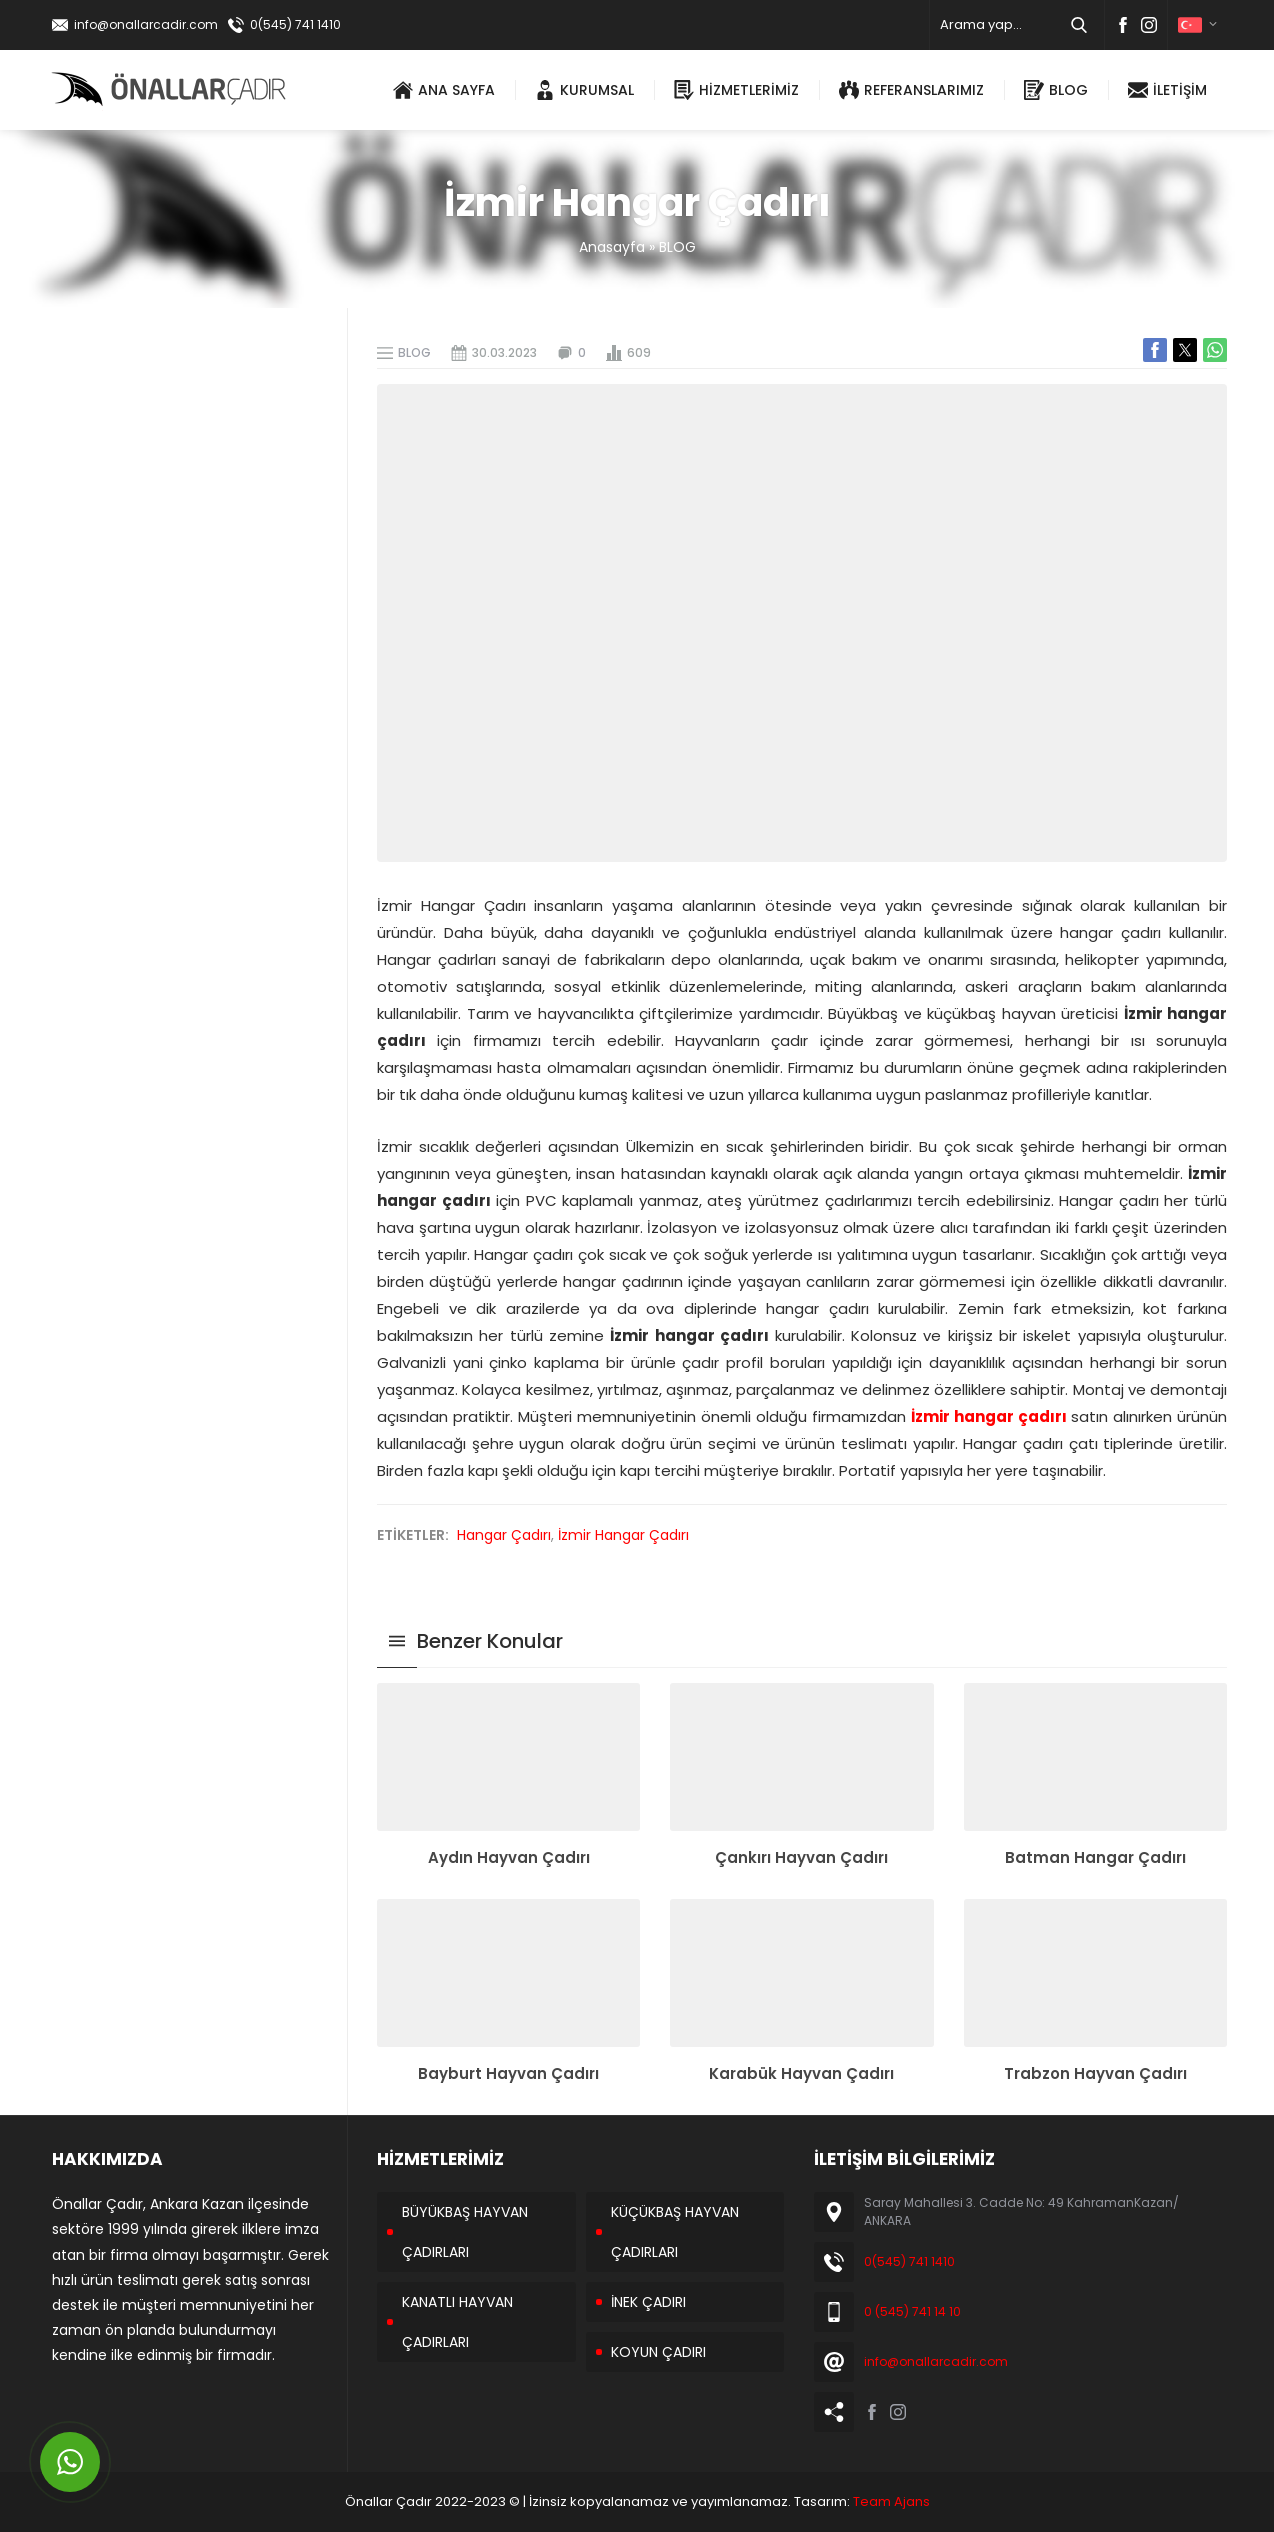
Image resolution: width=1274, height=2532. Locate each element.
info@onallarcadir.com (146, 24)
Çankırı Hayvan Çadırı (801, 1857)
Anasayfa (612, 247)
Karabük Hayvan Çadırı (801, 2073)
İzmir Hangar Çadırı (623, 1535)
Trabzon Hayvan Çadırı (1095, 2073)
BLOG (677, 247)
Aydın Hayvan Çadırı (509, 1857)
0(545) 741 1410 (295, 24)
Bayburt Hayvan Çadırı (508, 2073)
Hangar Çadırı (504, 1535)
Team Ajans (891, 2501)
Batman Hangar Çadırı (1095, 1857)
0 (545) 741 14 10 (912, 2311)
